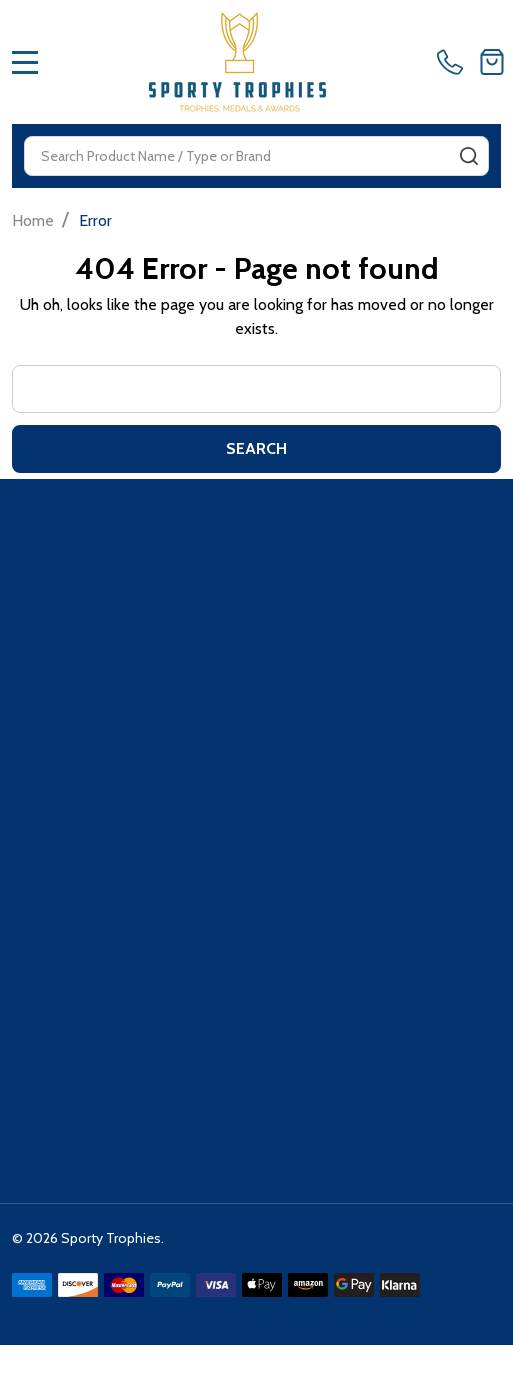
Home (33, 220)
